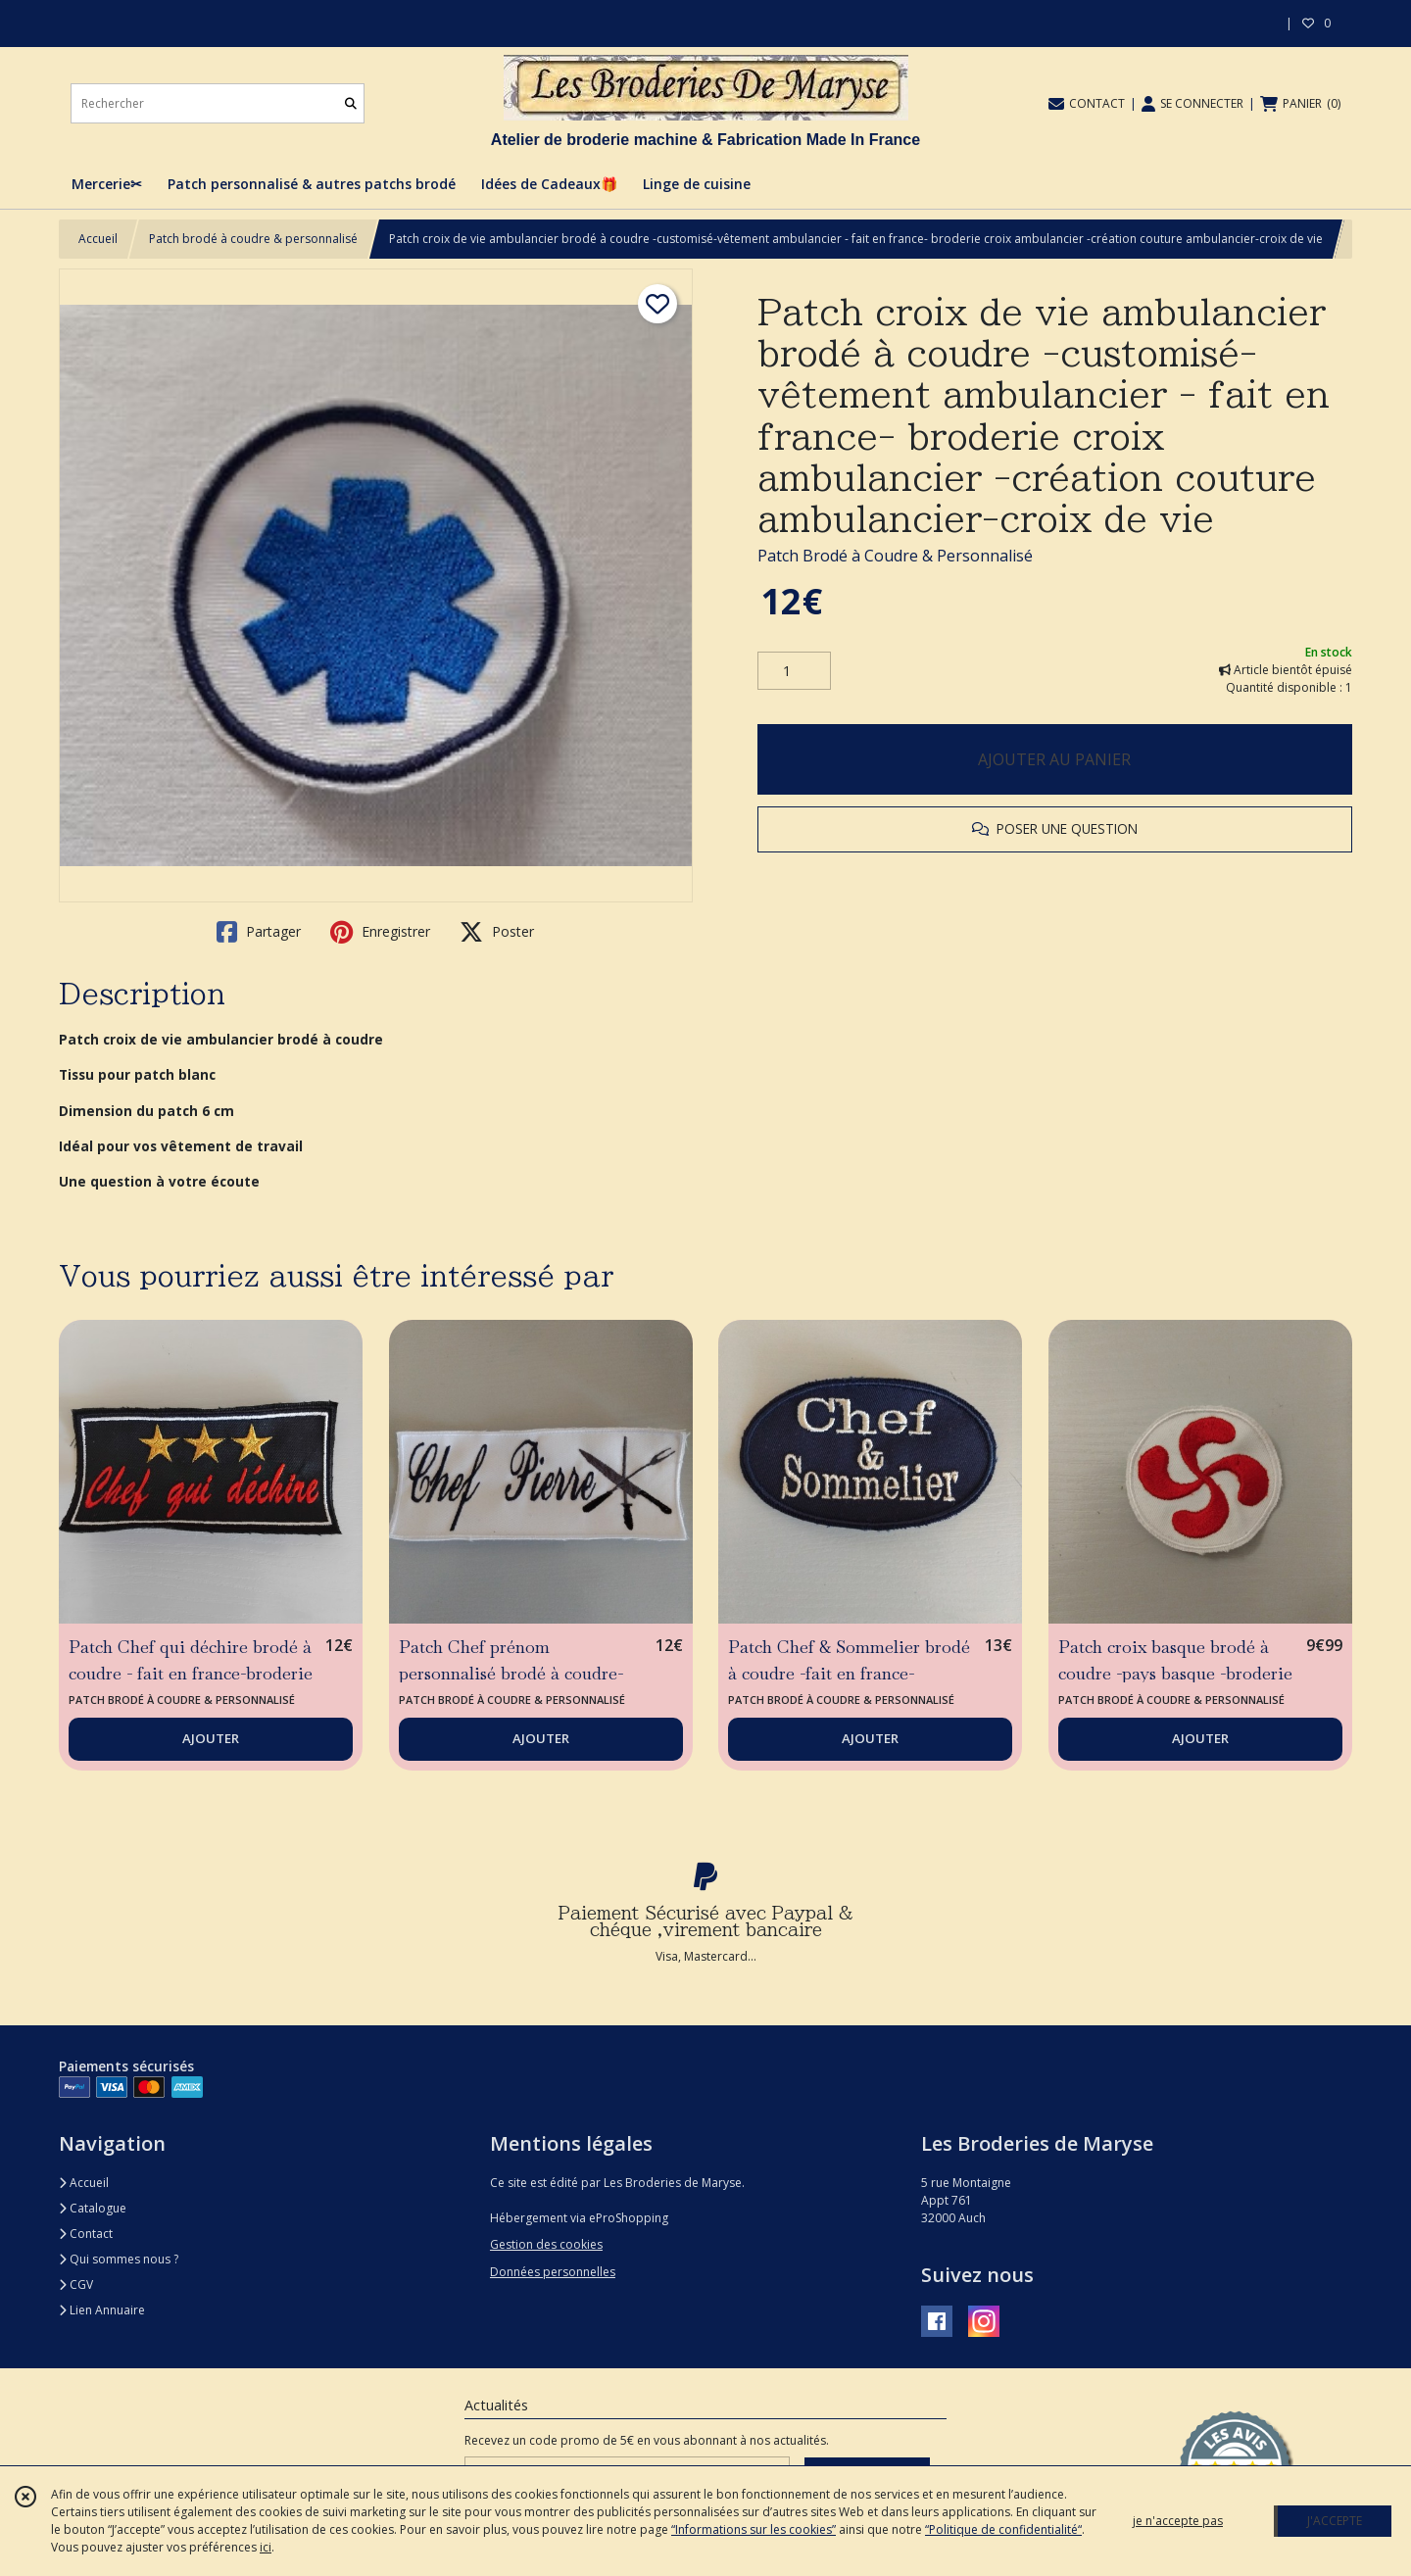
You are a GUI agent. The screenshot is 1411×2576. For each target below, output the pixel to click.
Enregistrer (380, 932)
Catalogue (92, 2208)
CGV (76, 2284)
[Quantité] (794, 671)
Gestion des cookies (546, 2244)
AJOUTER (210, 1738)
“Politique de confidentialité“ (1003, 2529)
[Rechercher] (351, 103)
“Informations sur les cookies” (753, 2529)
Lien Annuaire (102, 2310)
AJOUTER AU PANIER (1054, 759)
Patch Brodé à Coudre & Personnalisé (895, 555)
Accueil (98, 238)
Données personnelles (552, 2271)
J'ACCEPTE (1334, 2520)
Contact (86, 2233)
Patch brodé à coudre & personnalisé (253, 238)
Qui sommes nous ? (118, 2259)
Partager (259, 932)
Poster (497, 932)
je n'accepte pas (1178, 2520)
